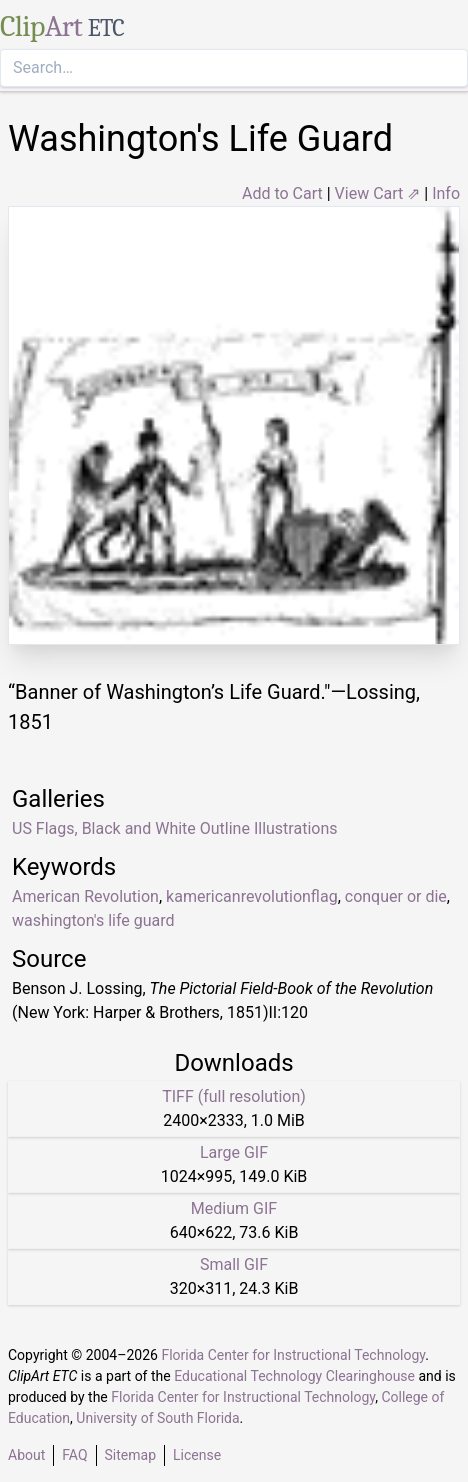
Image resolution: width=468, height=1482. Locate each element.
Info (446, 193)
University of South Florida (157, 1418)
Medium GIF (234, 1208)
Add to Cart (282, 193)
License (197, 1455)
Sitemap (130, 1455)
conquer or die (396, 896)
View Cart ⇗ (378, 193)
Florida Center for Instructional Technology (293, 1355)
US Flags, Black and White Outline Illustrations (175, 828)
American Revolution (85, 896)
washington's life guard (93, 920)
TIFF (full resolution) (234, 1096)
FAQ (74, 1455)
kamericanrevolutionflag (252, 896)
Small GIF (234, 1264)
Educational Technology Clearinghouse (294, 1376)
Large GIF (234, 1152)
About (26, 1455)
